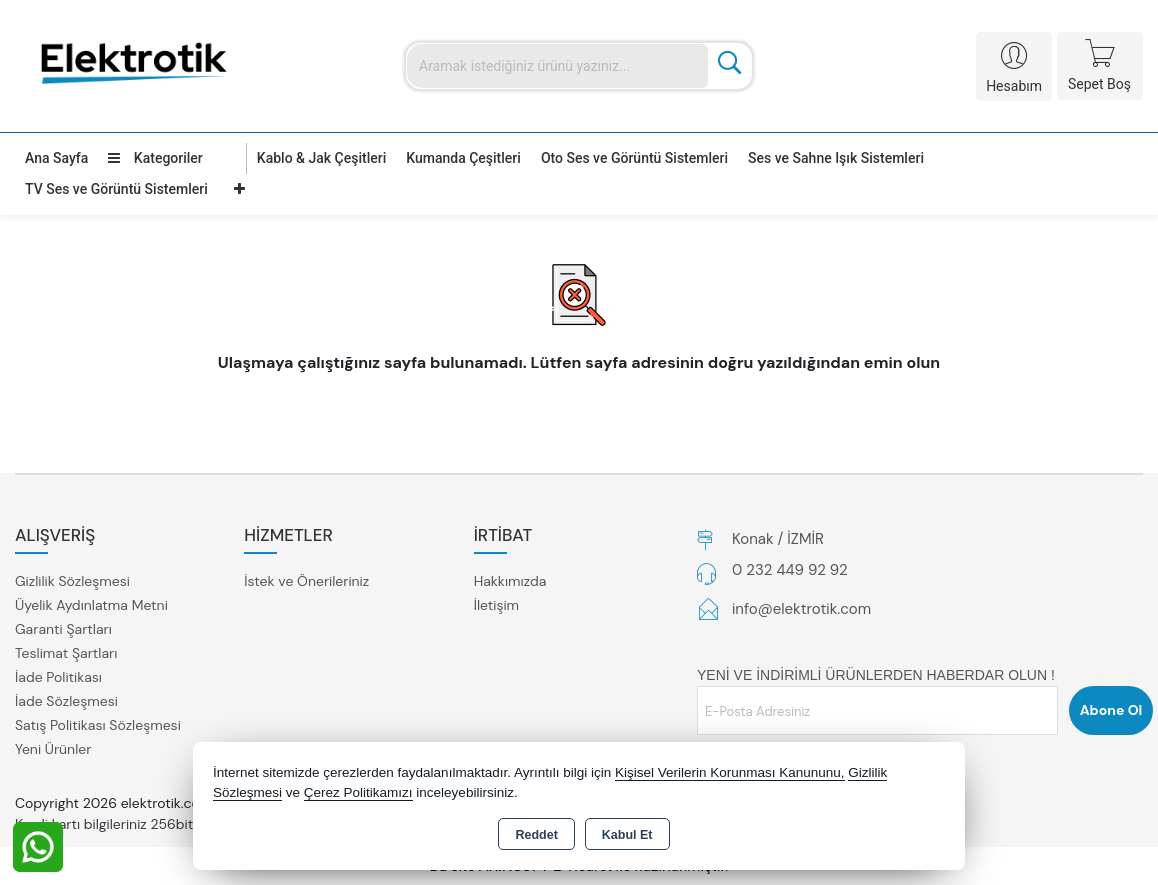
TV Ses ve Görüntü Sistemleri (116, 189)
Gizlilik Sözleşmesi (72, 581)
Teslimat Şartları (66, 653)
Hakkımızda (510, 581)
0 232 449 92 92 (790, 570)
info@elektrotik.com (801, 609)
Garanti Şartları (63, 629)
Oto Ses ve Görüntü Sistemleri (634, 158)
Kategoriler (155, 158)
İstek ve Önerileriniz (306, 581)
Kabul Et (627, 835)
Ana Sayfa (56, 158)
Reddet (536, 835)
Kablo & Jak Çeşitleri (321, 158)
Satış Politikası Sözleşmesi (98, 725)
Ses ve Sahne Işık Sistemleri (836, 158)
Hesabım (1014, 86)
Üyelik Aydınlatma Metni (91, 605)
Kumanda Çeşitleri (463, 158)
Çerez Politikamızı (358, 792)
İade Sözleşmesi (66, 701)
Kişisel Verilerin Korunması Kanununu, (730, 772)
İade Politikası (58, 677)
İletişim (496, 605)
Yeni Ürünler (53, 749)
